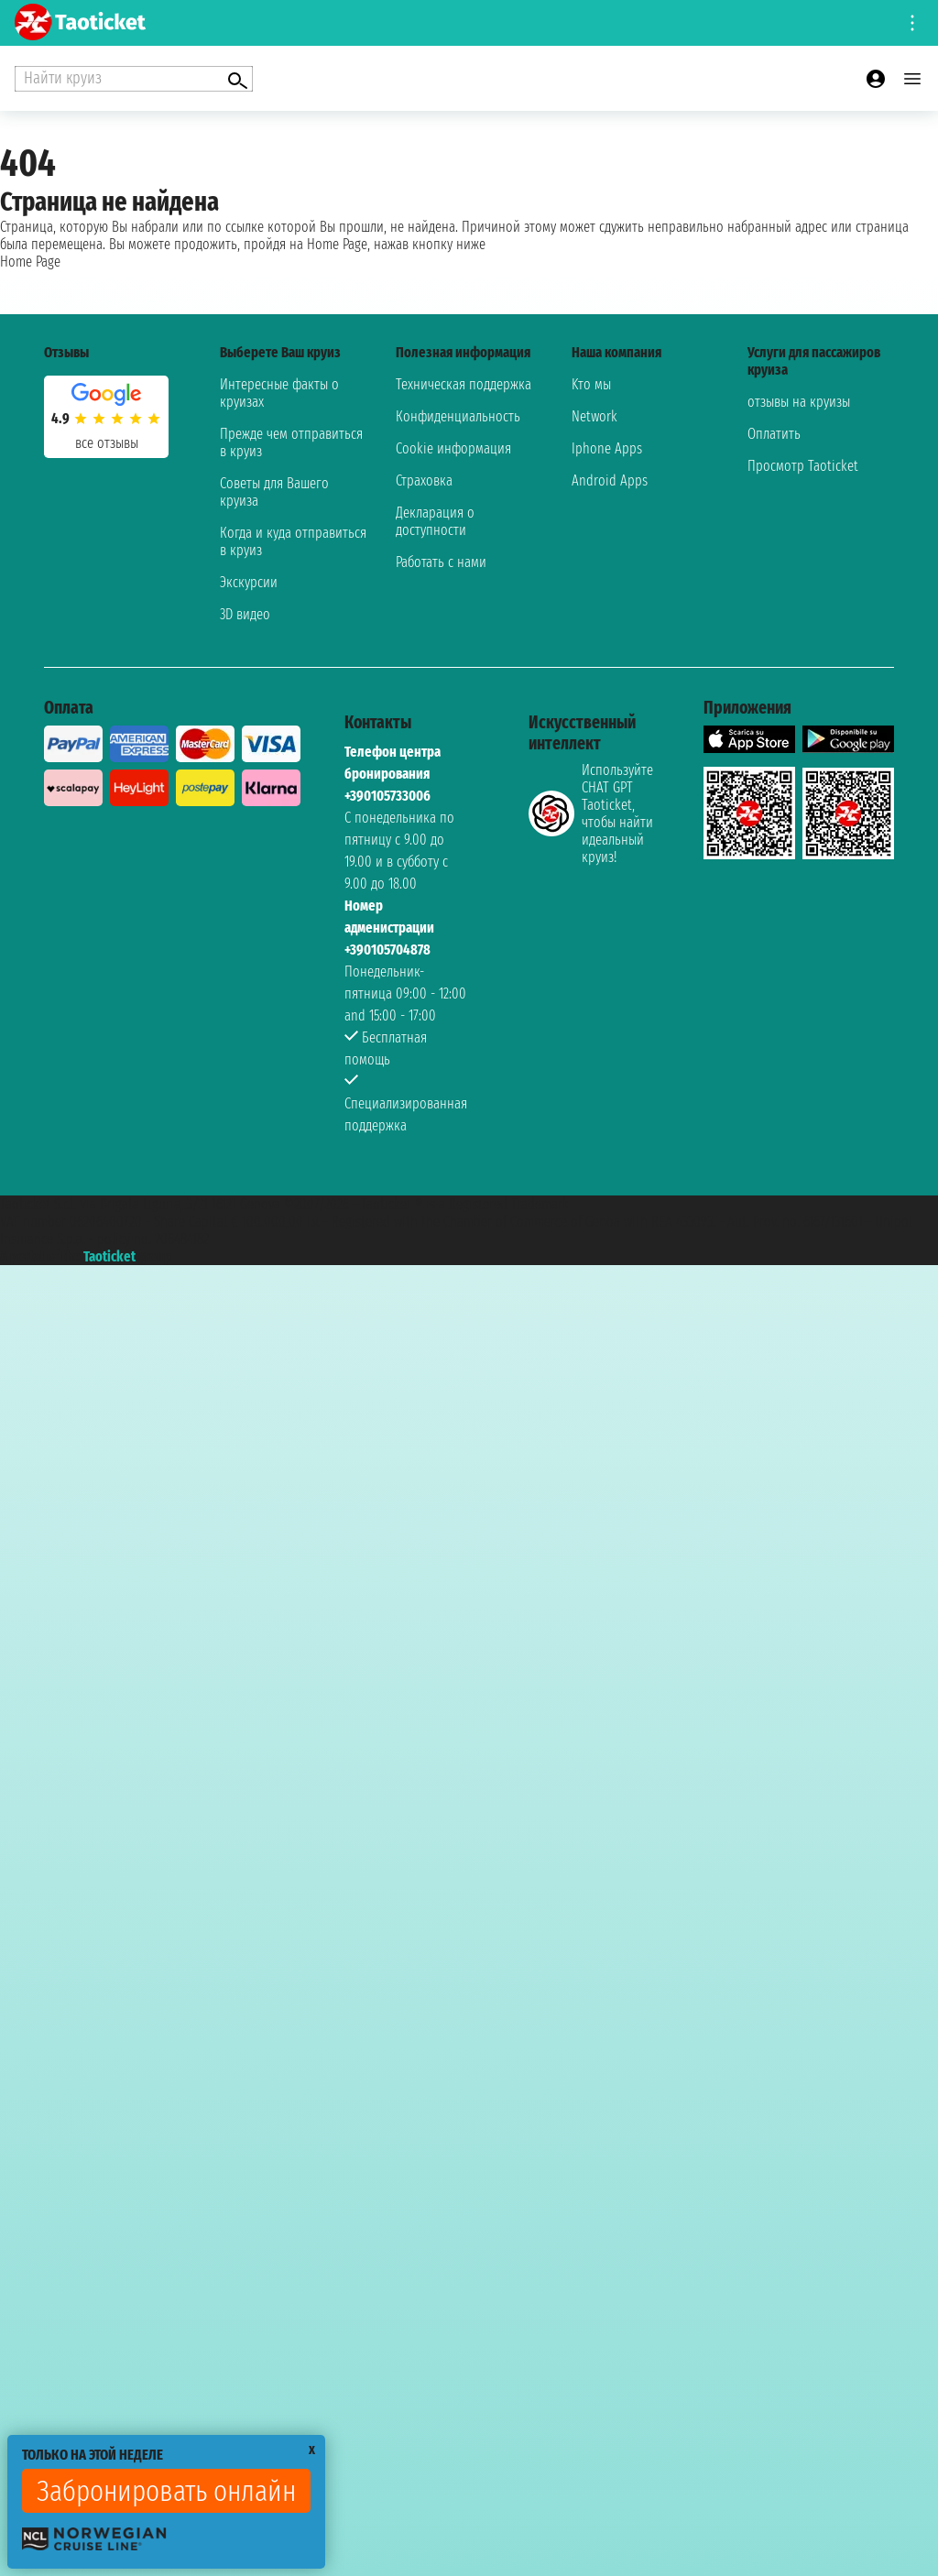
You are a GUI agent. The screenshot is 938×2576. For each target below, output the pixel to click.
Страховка (424, 480)
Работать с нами (441, 562)
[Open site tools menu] (912, 23)
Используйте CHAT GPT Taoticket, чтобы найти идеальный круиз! (591, 813)
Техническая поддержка (463, 384)
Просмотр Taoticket (802, 466)
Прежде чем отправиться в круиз (291, 442)
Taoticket (109, 1256)
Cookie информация (453, 448)
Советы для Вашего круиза (274, 492)
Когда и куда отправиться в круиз (293, 541)
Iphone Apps (607, 448)
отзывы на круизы (798, 401)
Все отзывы (106, 443)
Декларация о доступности (435, 521)
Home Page (30, 261)
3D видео (245, 614)
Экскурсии (249, 582)
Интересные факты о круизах (279, 393)
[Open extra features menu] (134, 79)
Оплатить (774, 433)
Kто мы (591, 384)
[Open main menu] (912, 79)
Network (594, 416)
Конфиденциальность (458, 416)
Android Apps (610, 480)
